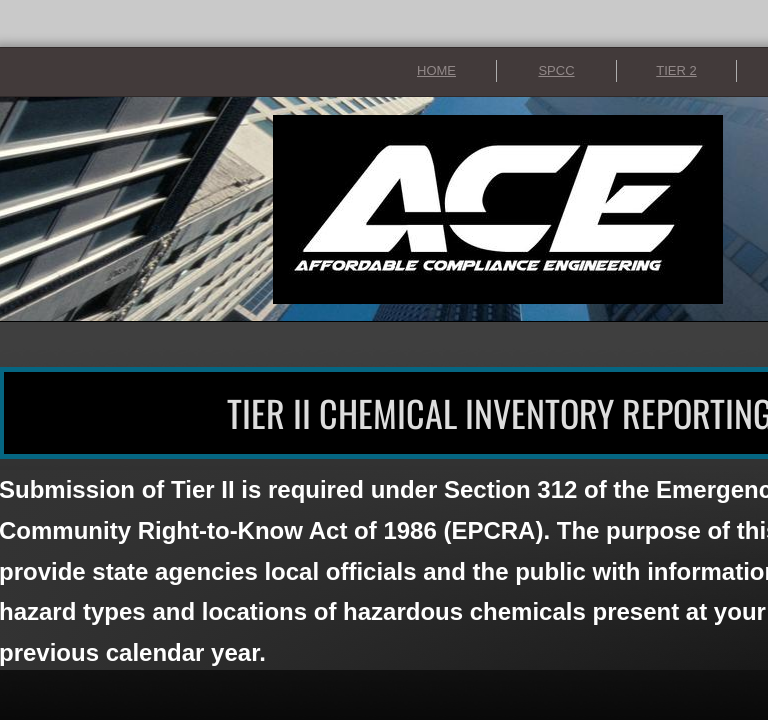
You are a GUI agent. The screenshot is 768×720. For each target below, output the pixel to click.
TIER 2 (676, 70)
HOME (436, 70)
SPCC (556, 70)
